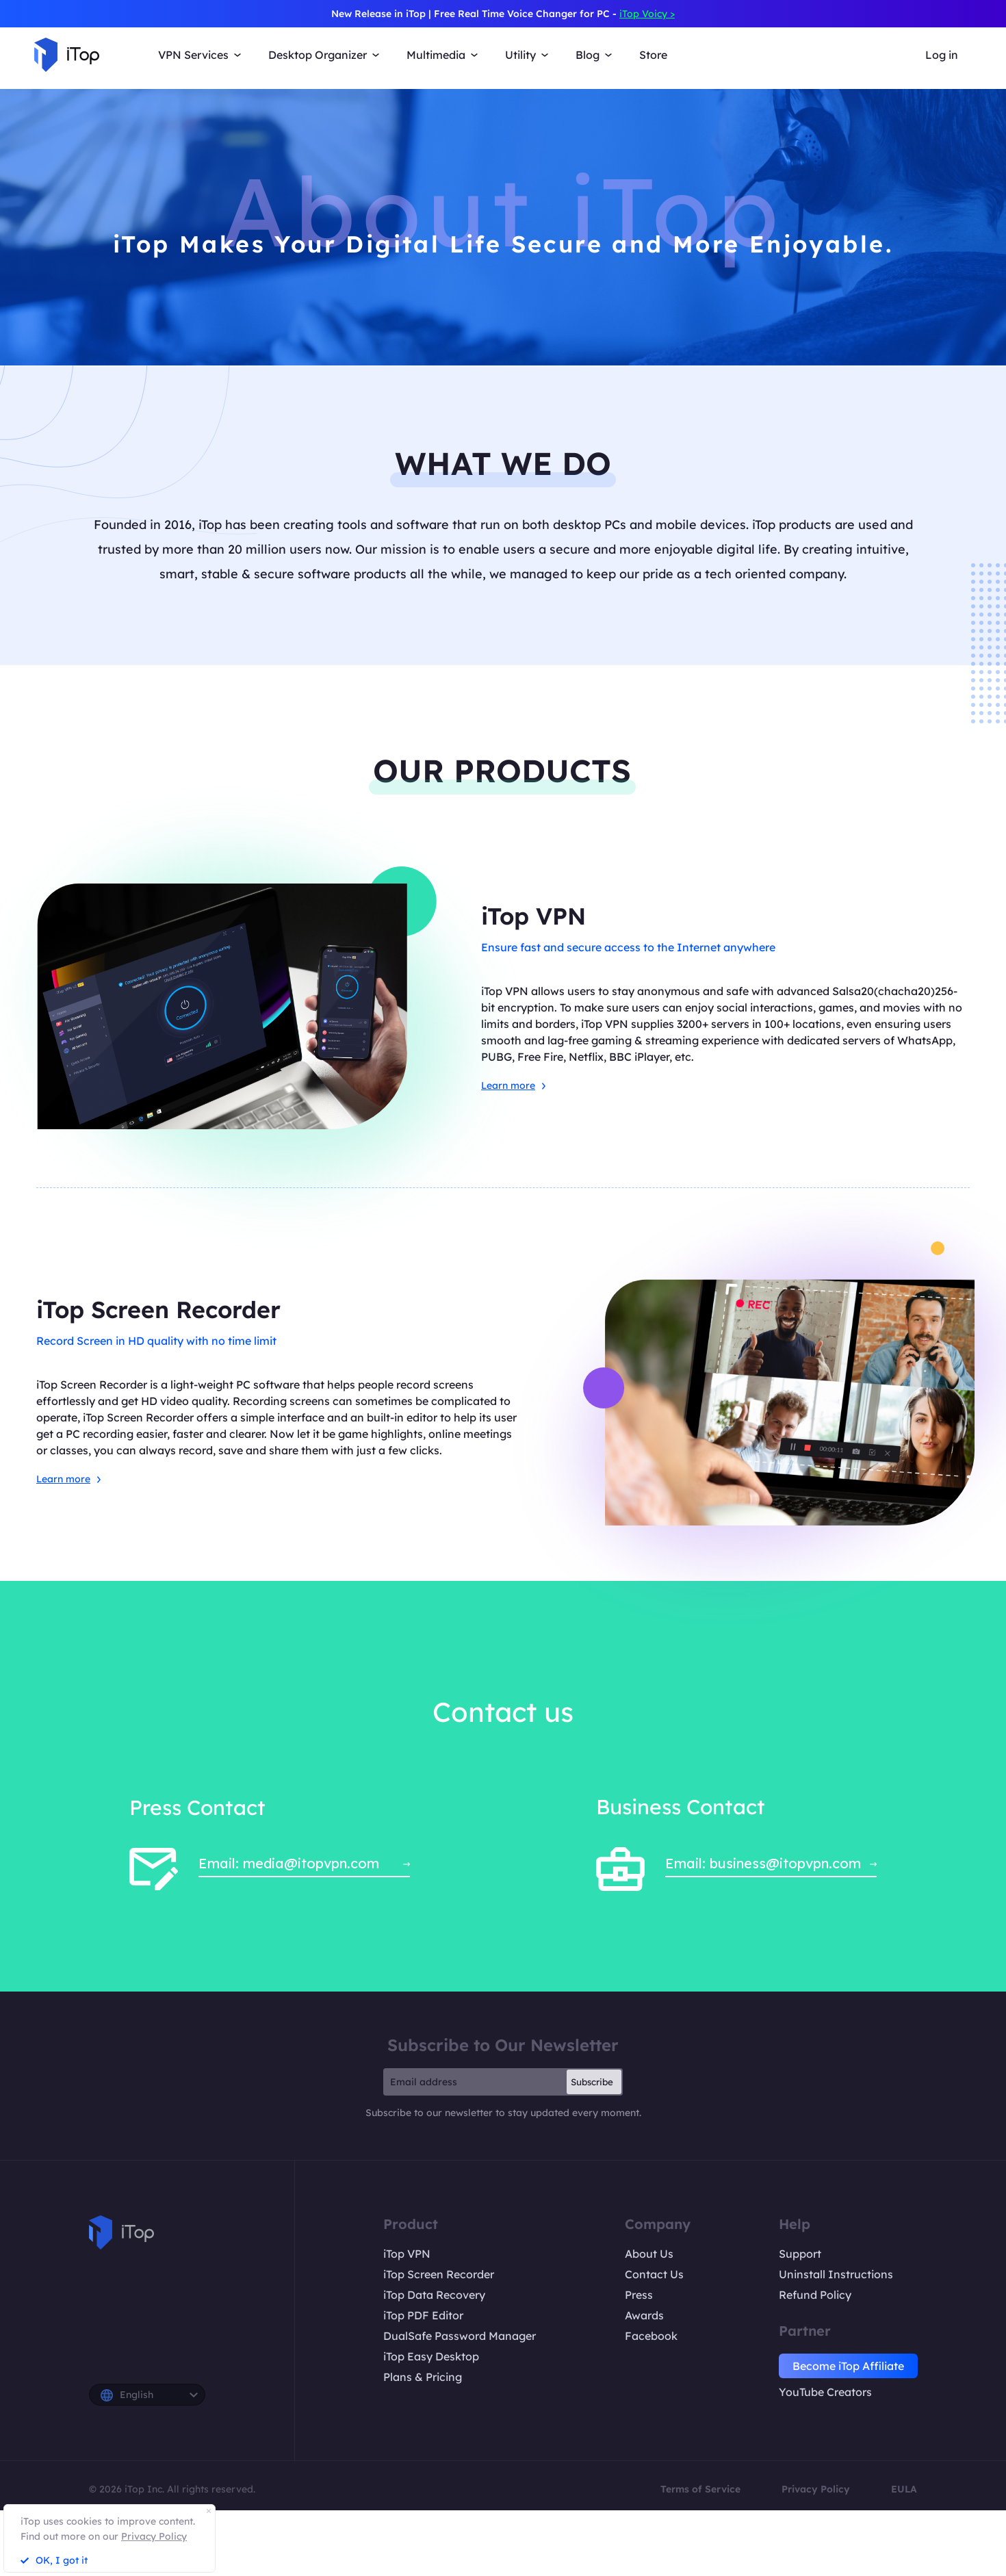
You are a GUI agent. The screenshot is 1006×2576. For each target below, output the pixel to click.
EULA (904, 2489)
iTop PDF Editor (423, 2315)
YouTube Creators (825, 2392)
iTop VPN (406, 2254)
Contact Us (654, 2274)
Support (800, 2254)
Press (639, 2295)
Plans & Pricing (422, 2377)
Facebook (651, 2336)
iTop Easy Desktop (431, 2356)
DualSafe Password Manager (459, 2336)
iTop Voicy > (647, 14)
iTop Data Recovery (434, 2295)
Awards (644, 2315)
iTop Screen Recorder (438, 2274)
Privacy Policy (816, 2489)
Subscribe (592, 2081)
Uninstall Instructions (836, 2274)
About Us (649, 2254)
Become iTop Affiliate (848, 2366)
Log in (941, 55)
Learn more (513, 1085)
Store (653, 55)
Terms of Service (700, 2489)
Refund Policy (815, 2295)
